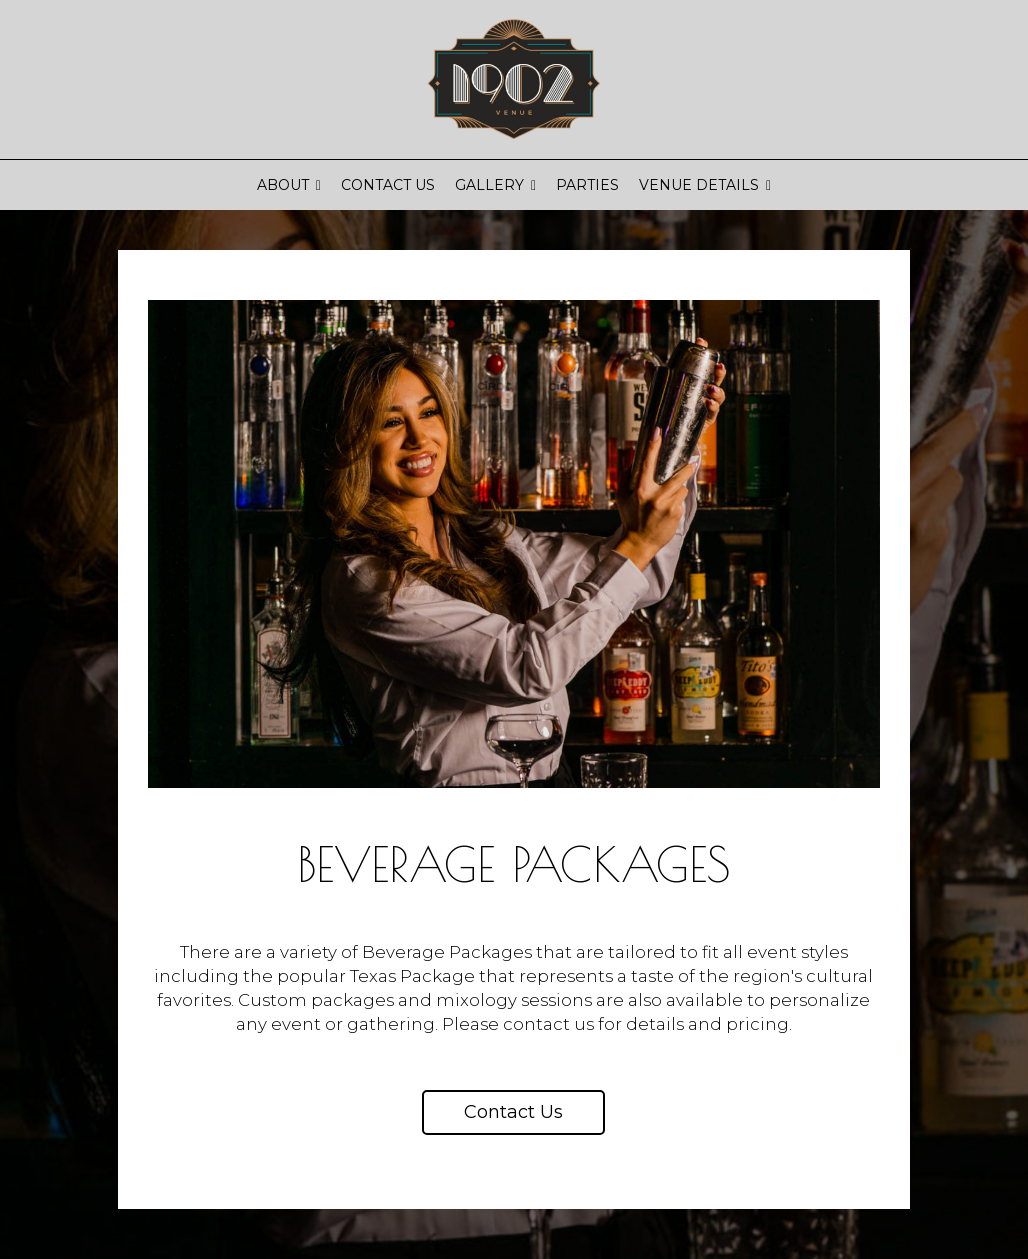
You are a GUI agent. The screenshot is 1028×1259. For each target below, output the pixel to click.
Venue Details (705, 185)
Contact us (513, 1112)
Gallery (495, 185)
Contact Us (388, 185)
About (289, 185)
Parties (587, 185)
